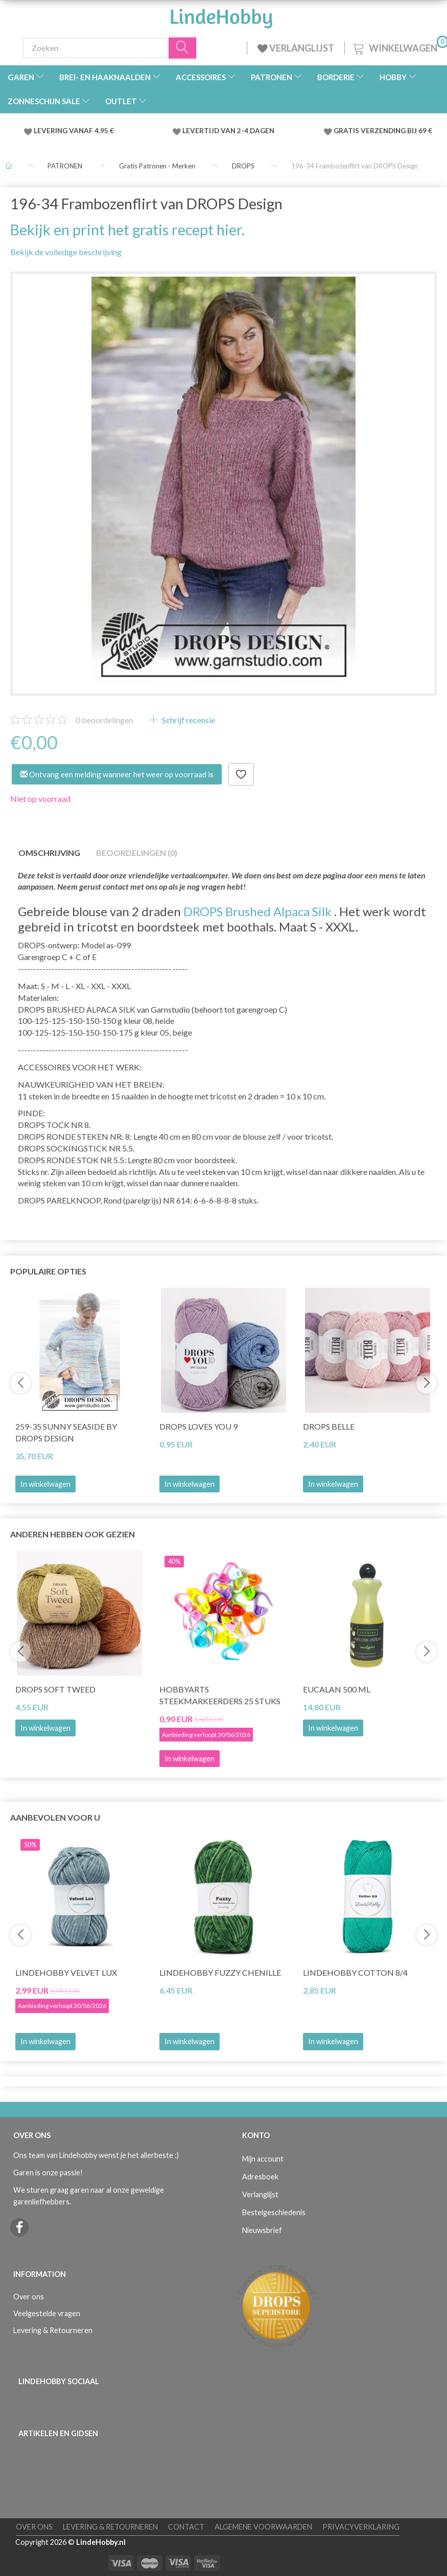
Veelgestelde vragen (46, 2313)
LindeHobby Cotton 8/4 (355, 1972)
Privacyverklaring (360, 2526)
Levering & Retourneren (52, 2330)
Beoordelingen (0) (136, 852)
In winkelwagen (45, 1484)
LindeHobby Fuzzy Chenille (220, 1972)
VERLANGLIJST (295, 48)
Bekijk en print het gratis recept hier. (127, 229)
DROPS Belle (329, 1426)
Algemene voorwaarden (263, 2526)
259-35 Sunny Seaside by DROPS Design (66, 1432)
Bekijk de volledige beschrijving (66, 252)
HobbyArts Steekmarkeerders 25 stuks (219, 1695)
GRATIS (347, 131)
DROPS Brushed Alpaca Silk (257, 911)
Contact (186, 2526)
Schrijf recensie (187, 720)
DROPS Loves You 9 (198, 1426)
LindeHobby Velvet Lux (66, 1972)
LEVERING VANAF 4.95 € (74, 131)
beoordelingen (104, 720)
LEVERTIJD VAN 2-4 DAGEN (228, 131)
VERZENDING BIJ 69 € (396, 131)
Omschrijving (49, 852)
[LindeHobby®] (221, 15)
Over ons (28, 2296)
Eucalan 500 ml (336, 1689)
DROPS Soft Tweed (55, 1689)
